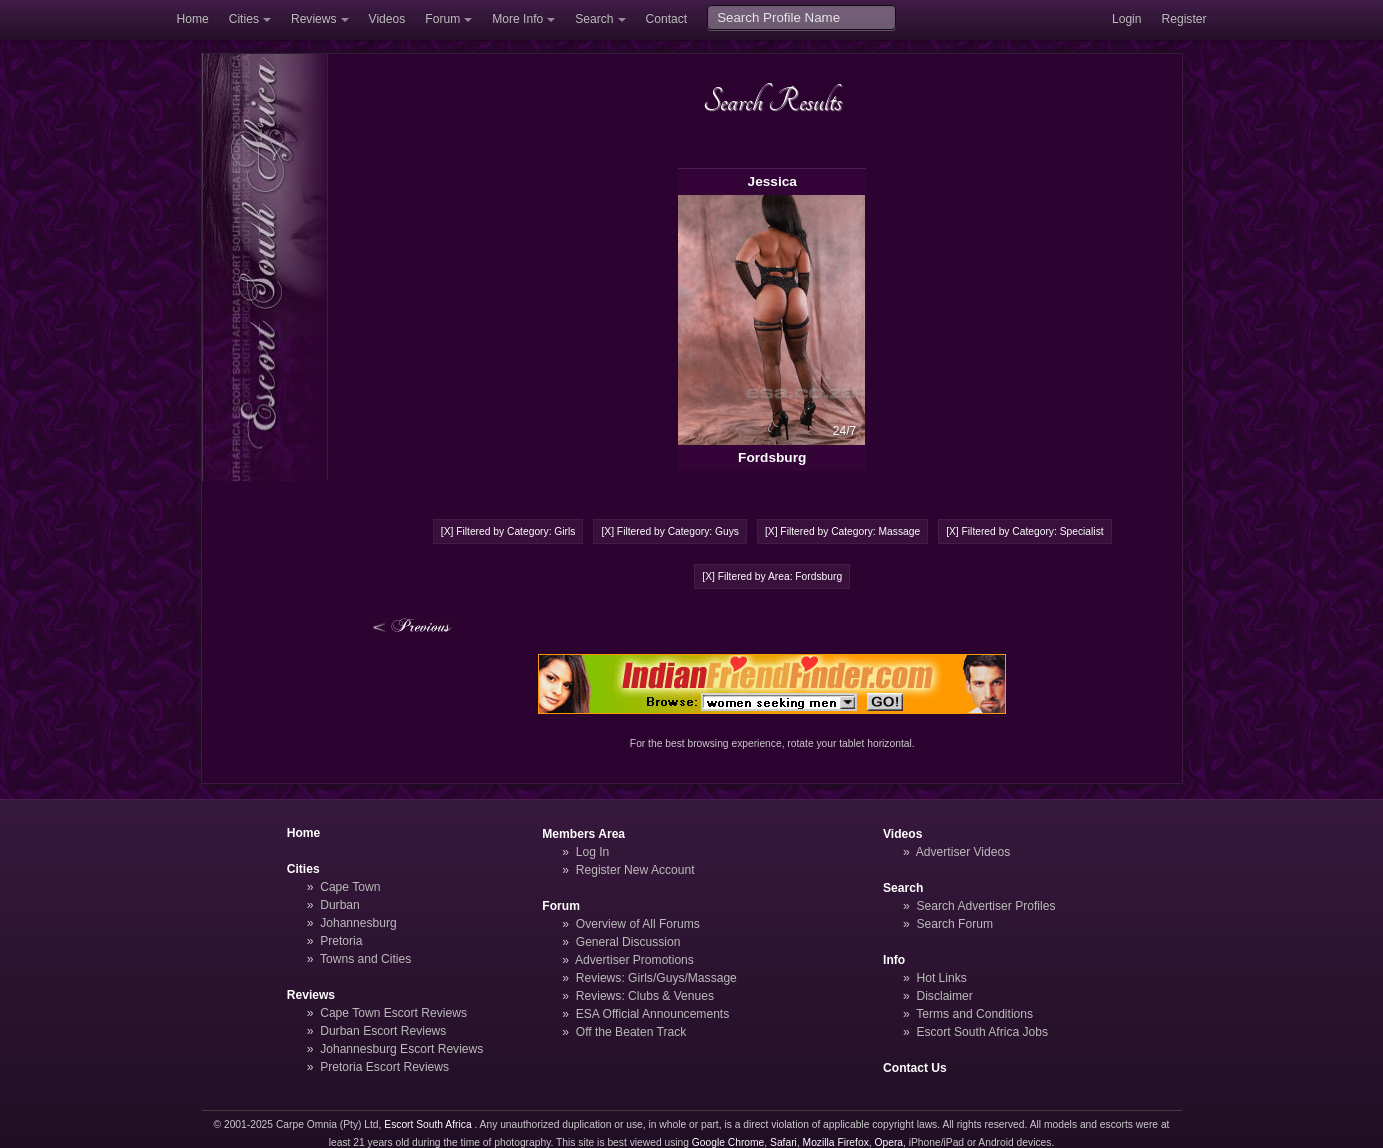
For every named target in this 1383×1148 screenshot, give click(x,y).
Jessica (772, 181)
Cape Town (350, 887)
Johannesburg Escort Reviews (401, 1049)
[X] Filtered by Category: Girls (508, 531)
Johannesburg (358, 923)
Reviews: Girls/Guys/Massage (656, 978)
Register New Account (635, 870)
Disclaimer (944, 996)
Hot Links (941, 978)
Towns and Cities (365, 959)
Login (1127, 19)
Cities (244, 19)
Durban (340, 905)
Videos (387, 19)
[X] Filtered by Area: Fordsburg (772, 576)
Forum (442, 19)
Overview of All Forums (638, 924)
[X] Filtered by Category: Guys (670, 531)
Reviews (314, 19)
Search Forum (954, 924)
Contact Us (915, 1068)
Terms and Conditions (974, 1014)
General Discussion (628, 942)
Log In (593, 852)
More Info (517, 19)
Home (193, 19)
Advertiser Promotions (634, 960)
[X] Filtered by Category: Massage (842, 531)
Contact (667, 19)
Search (594, 19)
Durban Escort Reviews (383, 1031)
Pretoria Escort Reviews (384, 1067)
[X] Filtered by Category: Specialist (1024, 531)
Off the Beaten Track (631, 1032)
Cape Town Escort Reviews (393, 1013)
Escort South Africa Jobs (982, 1032)
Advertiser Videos (963, 852)
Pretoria (341, 941)
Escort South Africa (427, 1124)
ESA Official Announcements (653, 1014)
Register (1184, 19)
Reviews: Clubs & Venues (645, 996)
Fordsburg (772, 457)
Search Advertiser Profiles (985, 906)
